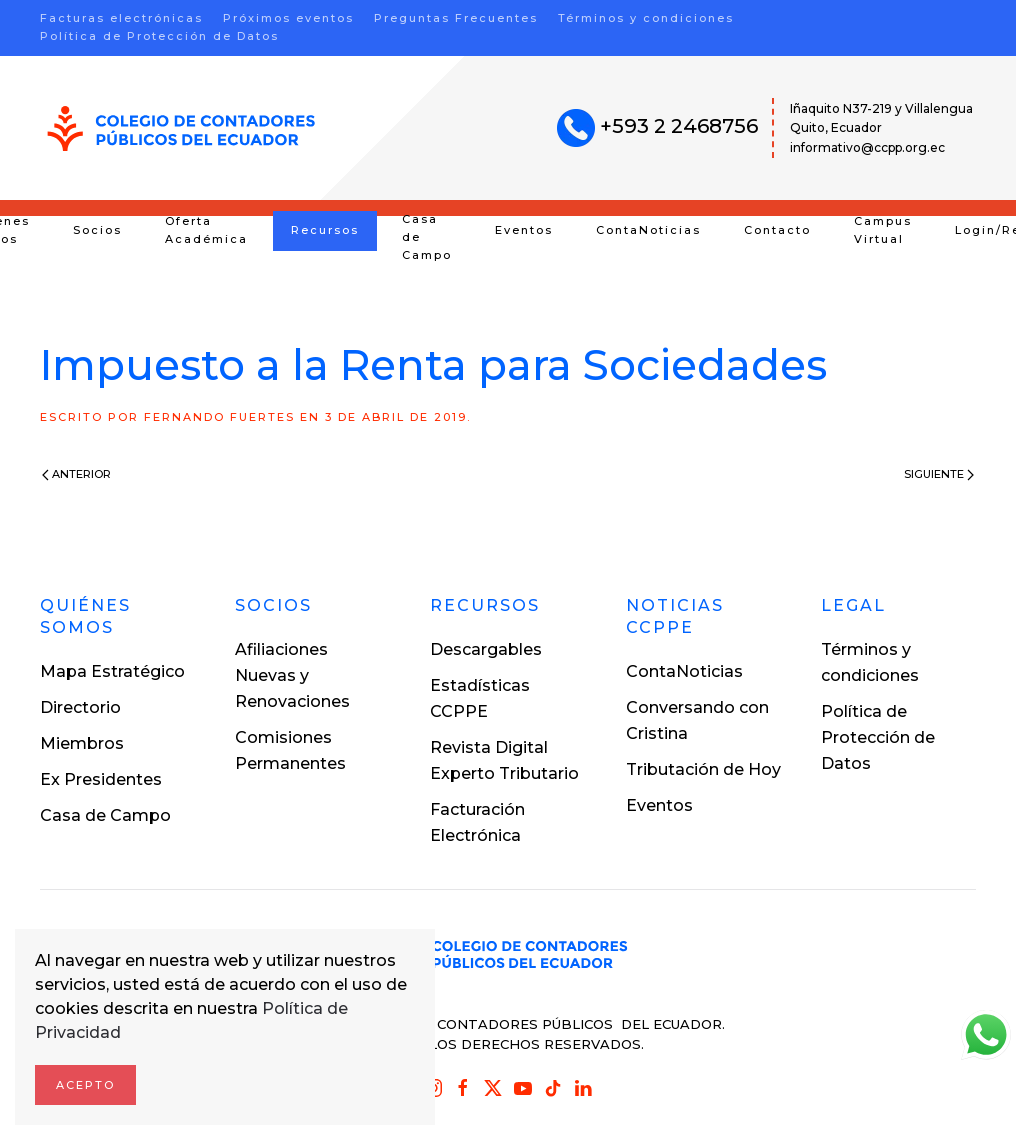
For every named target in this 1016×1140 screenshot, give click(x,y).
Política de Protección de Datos (159, 36)
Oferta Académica (206, 230)
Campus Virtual (883, 230)
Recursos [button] (325, 230)
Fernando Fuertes (219, 417)
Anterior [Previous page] (76, 474)
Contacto (777, 230)
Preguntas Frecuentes (456, 18)
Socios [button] (97, 230)
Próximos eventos (288, 18)
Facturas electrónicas (121, 18)
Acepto (85, 1085)
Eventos (524, 230)
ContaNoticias (648, 230)
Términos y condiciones (646, 18)
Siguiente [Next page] (939, 474)
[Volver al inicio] (181, 128)
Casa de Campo (427, 237)
